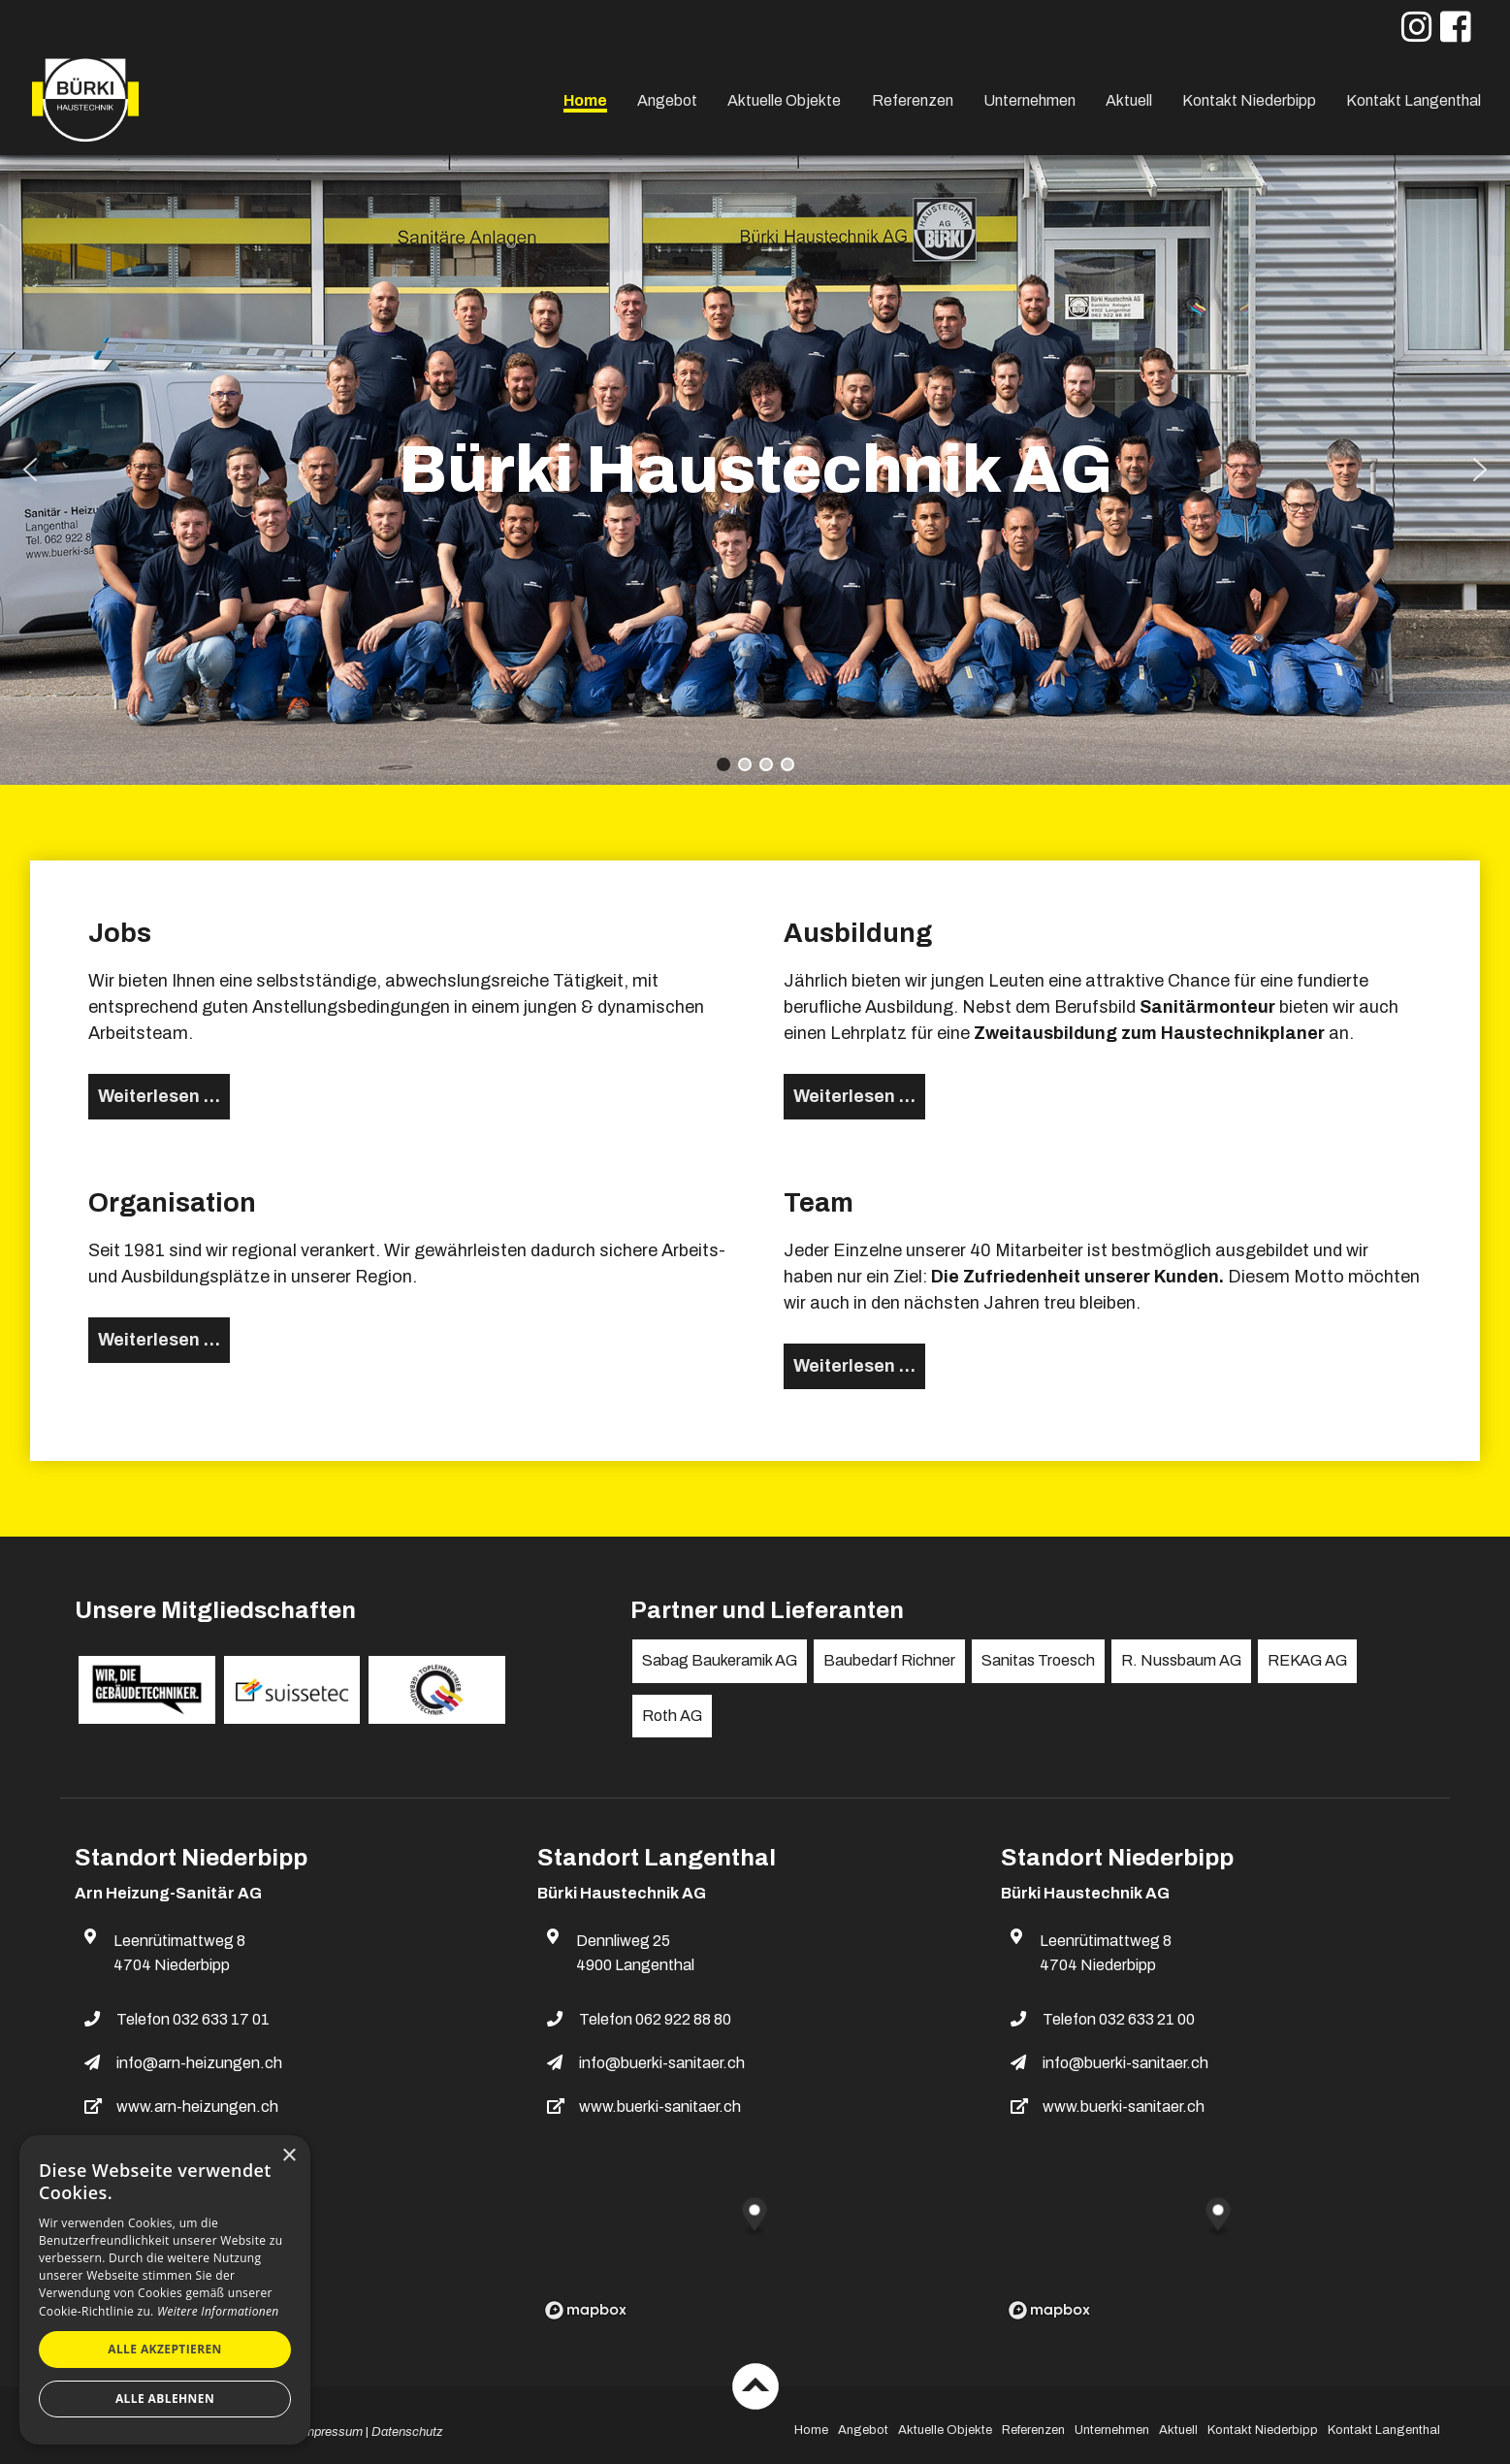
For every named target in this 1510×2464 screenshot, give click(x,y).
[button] (30, 469)
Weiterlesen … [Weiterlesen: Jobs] (159, 1096)
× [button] (288, 2156)
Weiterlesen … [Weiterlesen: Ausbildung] (854, 1096)
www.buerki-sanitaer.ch (660, 2106)
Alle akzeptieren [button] (165, 2349)
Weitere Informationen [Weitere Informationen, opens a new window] (218, 2311)
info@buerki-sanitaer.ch (662, 2063)
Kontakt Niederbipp (1249, 100)
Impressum (332, 2432)
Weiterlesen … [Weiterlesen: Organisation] (159, 1339)
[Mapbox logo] (585, 2310)
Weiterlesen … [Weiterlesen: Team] (854, 1366)
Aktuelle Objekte (784, 100)
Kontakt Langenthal (1413, 100)
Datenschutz (406, 2432)
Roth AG (672, 1715)
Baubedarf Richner (889, 1660)
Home (585, 100)
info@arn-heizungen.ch (199, 2063)
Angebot (667, 100)
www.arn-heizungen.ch (197, 2106)
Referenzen (912, 100)
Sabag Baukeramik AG (719, 1660)
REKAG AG (1307, 1660)
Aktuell (1129, 100)
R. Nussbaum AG (1181, 1660)
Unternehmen (1029, 100)
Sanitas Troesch (1038, 1660)
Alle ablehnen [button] (164, 2398)
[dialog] (164, 2290)
